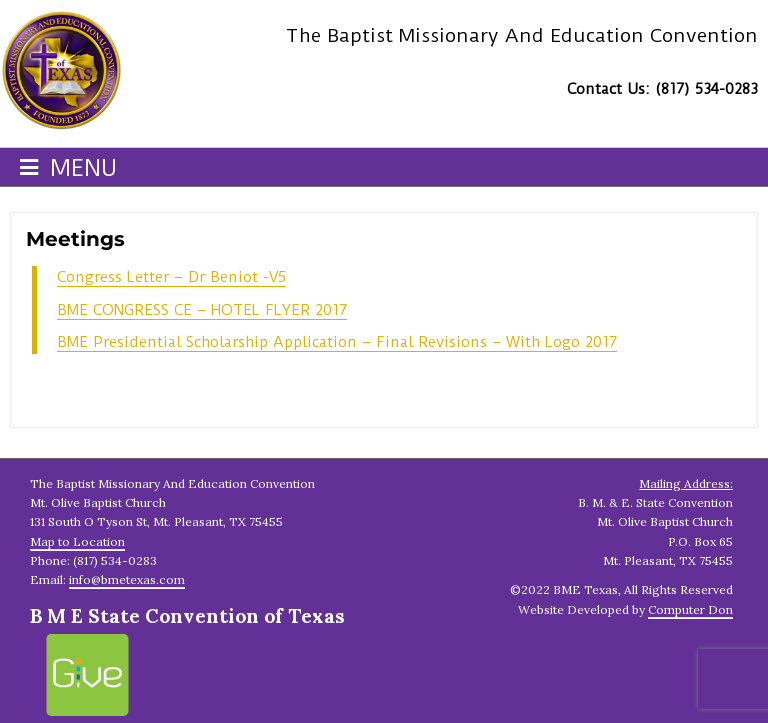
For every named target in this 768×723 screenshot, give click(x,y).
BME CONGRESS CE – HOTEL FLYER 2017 (202, 310)
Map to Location (77, 541)
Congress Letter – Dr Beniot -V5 (171, 277)
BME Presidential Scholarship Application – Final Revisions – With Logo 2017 (337, 342)
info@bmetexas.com (127, 579)
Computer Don (690, 609)
